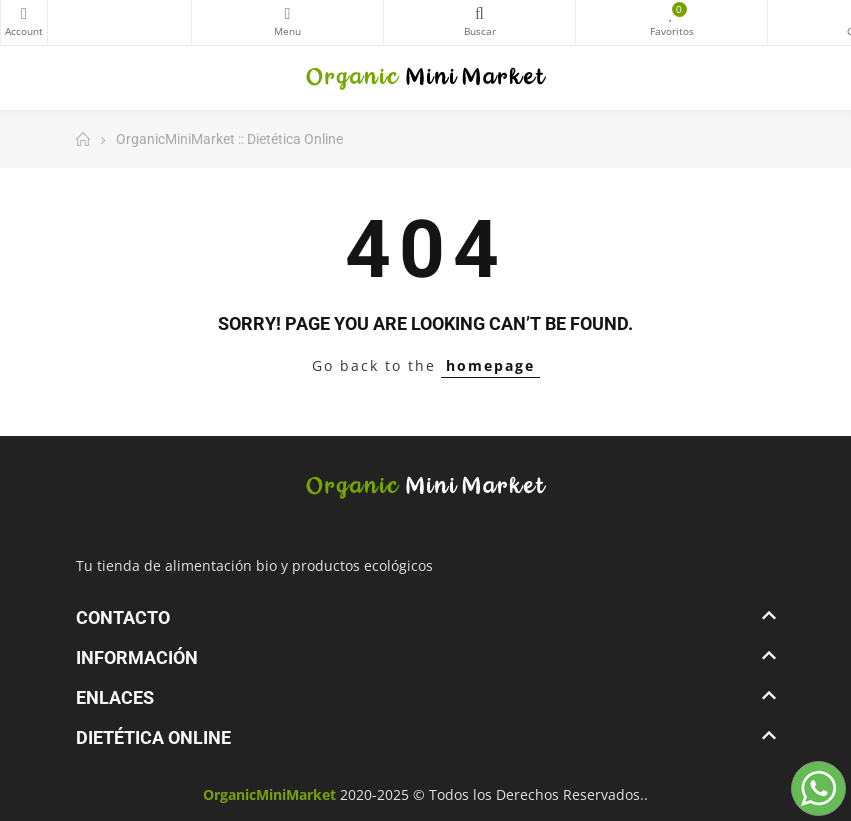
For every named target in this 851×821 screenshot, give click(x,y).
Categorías (287, 14)
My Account (24, 14)
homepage (490, 365)
